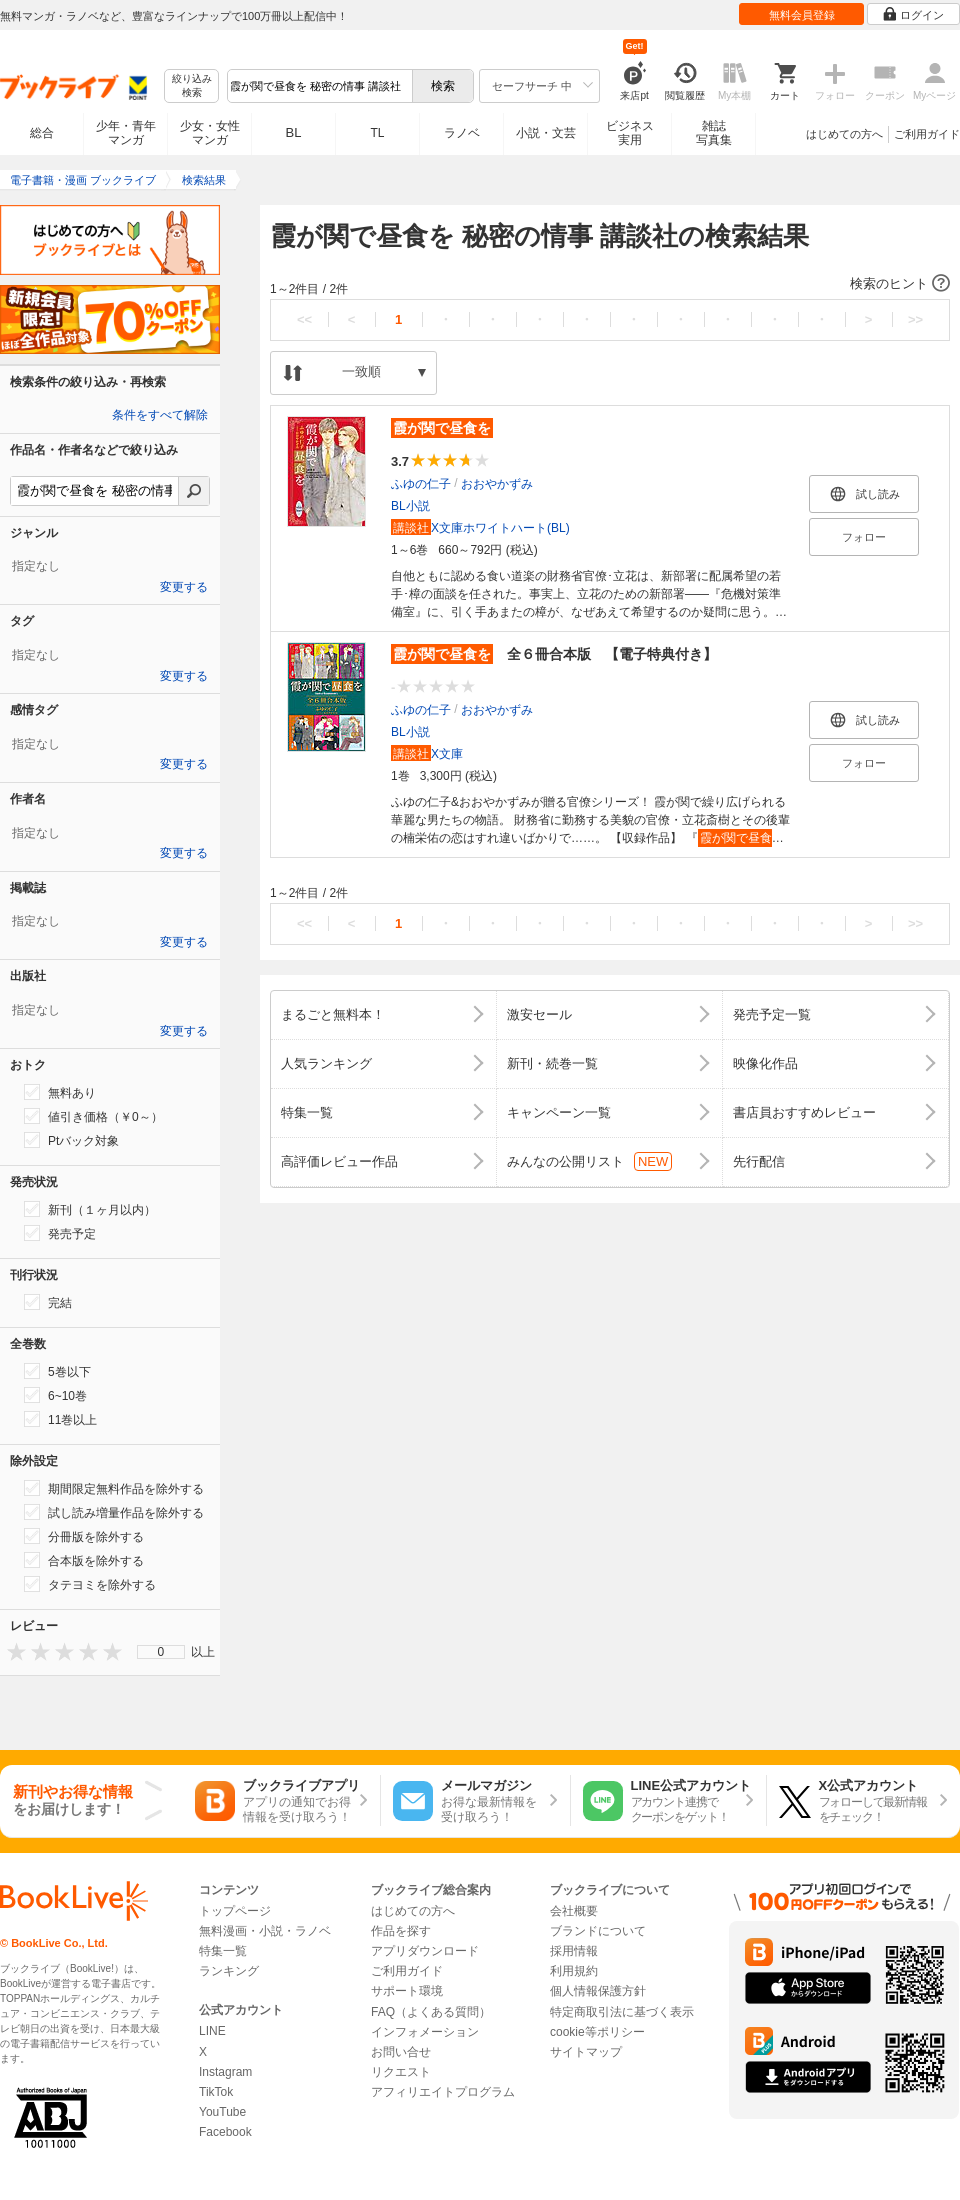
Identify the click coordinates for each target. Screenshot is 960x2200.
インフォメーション (425, 2032)
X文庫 (427, 754)
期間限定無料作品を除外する (114, 1488)
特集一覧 (223, 1951)
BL (294, 132)
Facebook (225, 2132)
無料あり (60, 1092)
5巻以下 (57, 1371)
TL (377, 133)
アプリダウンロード (425, 1951)
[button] (610, 284)
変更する (184, 587)
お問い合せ (401, 2052)
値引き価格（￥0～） (93, 1116)
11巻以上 (60, 1419)
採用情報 (574, 1951)
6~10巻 (55, 1395)
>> (915, 319)
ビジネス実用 (630, 133)
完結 (48, 1302)
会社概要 (574, 1911)
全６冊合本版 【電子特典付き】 (554, 654)
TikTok (216, 2092)
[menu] (161, 1652)
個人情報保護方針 (598, 1991)
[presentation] (12, 1651)
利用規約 (574, 1971)
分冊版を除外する (84, 1536)
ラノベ (462, 133)
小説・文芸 (546, 133)
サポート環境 (407, 1991)
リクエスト (401, 2072)
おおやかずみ (497, 484)
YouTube (222, 2112)
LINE (212, 2031)
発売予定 (60, 1233)
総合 (42, 133)
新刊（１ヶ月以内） (90, 1209)
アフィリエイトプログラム (443, 2092)
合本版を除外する (84, 1560)
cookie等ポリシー (597, 2032)
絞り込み (192, 86)
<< (304, 319)
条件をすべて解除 (160, 415)
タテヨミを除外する (90, 1584)
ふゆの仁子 (421, 484)
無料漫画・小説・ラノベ (265, 1931)
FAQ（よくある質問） (431, 2012)
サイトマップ (586, 2052)
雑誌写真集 (714, 133)
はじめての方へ (844, 134)
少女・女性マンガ (210, 133)
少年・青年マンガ (126, 133)
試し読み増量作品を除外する (114, 1512)
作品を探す (401, 1931)
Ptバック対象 (71, 1140)
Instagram (225, 2072)
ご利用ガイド (927, 134)
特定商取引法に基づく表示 (622, 2012)
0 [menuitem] (161, 1652)
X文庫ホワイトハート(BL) (480, 528)
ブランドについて (598, 1931)
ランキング (229, 1971)
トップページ (235, 1911)
